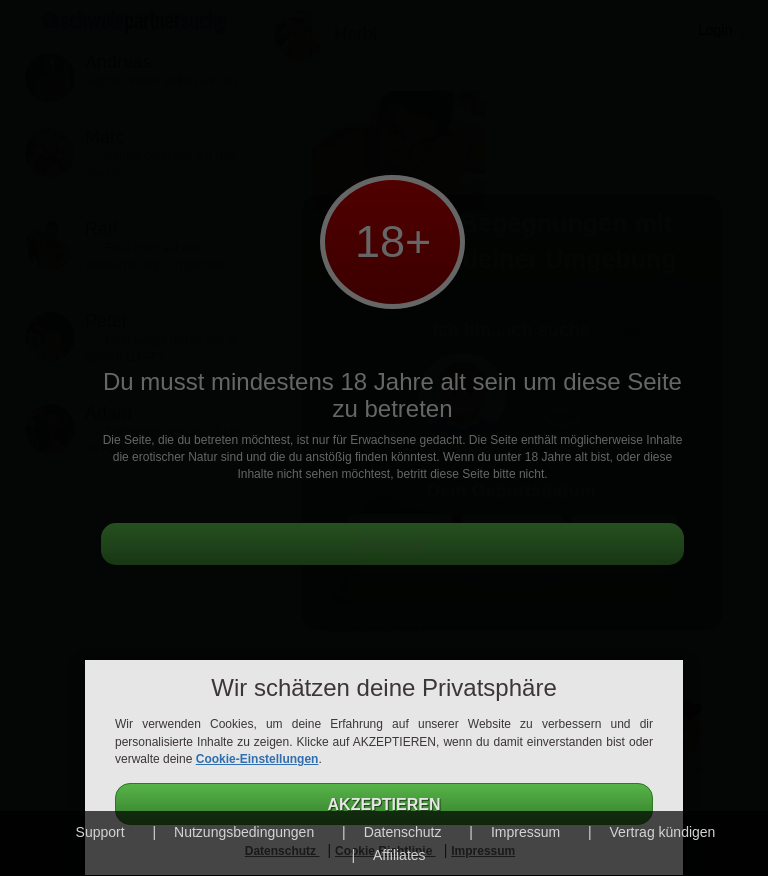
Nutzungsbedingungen (244, 832)
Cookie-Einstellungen (257, 759)
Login (715, 30)
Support (100, 832)
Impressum (525, 832)
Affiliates (399, 855)
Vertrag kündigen (663, 832)
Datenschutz (403, 832)
